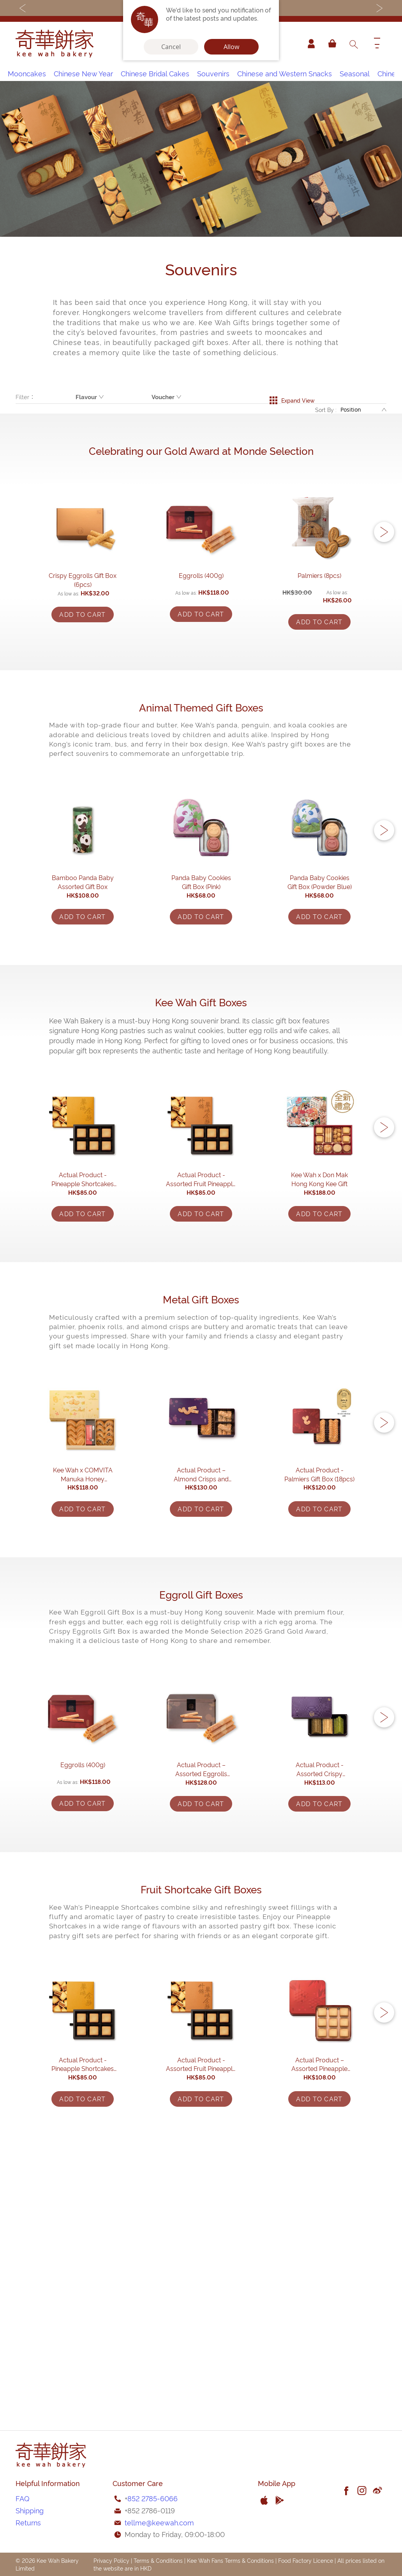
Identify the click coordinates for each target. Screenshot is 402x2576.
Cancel (171, 46)
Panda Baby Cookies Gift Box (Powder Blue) (319, 964)
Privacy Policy (111, 2560)
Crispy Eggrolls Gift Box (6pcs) (82, 619)
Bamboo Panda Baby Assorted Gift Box (82, 964)
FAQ (22, 2498)
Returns (28, 2522)
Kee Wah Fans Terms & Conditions (230, 2560)
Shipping (30, 2510)
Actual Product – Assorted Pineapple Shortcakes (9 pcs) (319, 2329)
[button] (384, 551)
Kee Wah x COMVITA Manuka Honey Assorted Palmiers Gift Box (82, 1648)
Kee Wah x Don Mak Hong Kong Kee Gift (319, 1307)
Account (310, 43)
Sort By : (326, 413)
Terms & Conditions (158, 2560)
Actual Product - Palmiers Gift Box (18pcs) (319, 1648)
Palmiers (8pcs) (319, 619)
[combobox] (353, 43)
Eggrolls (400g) (201, 619)
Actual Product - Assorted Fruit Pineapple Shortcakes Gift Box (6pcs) (201, 1307)
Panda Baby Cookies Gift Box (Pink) (201, 960)
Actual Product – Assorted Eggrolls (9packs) (201, 1989)
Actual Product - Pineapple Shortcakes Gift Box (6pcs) (83, 1307)
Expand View (292, 397)
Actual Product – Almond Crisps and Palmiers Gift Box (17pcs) (201, 1648)
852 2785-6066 (152, 2498)
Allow (231, 46)
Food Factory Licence (305, 2560)
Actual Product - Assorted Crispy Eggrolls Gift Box (319, 1989)
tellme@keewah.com (159, 2522)
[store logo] (54, 44)
